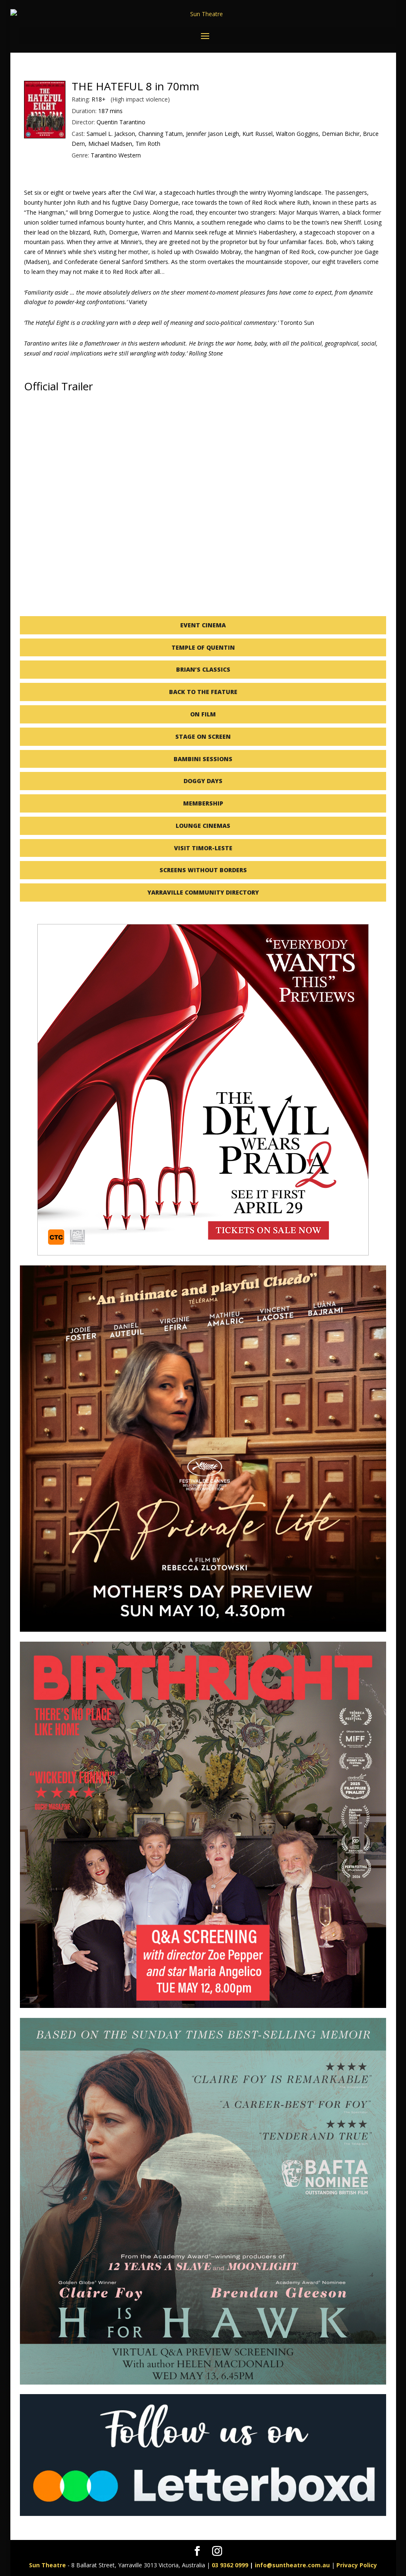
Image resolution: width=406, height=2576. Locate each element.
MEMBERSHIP (203, 803)
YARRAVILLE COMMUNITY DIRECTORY (203, 892)
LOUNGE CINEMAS (203, 826)
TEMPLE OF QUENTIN (203, 647)
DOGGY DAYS (203, 781)
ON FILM (203, 714)
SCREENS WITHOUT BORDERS (203, 870)
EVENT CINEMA (203, 625)
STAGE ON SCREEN (203, 736)
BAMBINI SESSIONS (203, 759)
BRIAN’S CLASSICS (203, 669)
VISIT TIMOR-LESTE (203, 848)
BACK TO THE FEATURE (203, 692)
